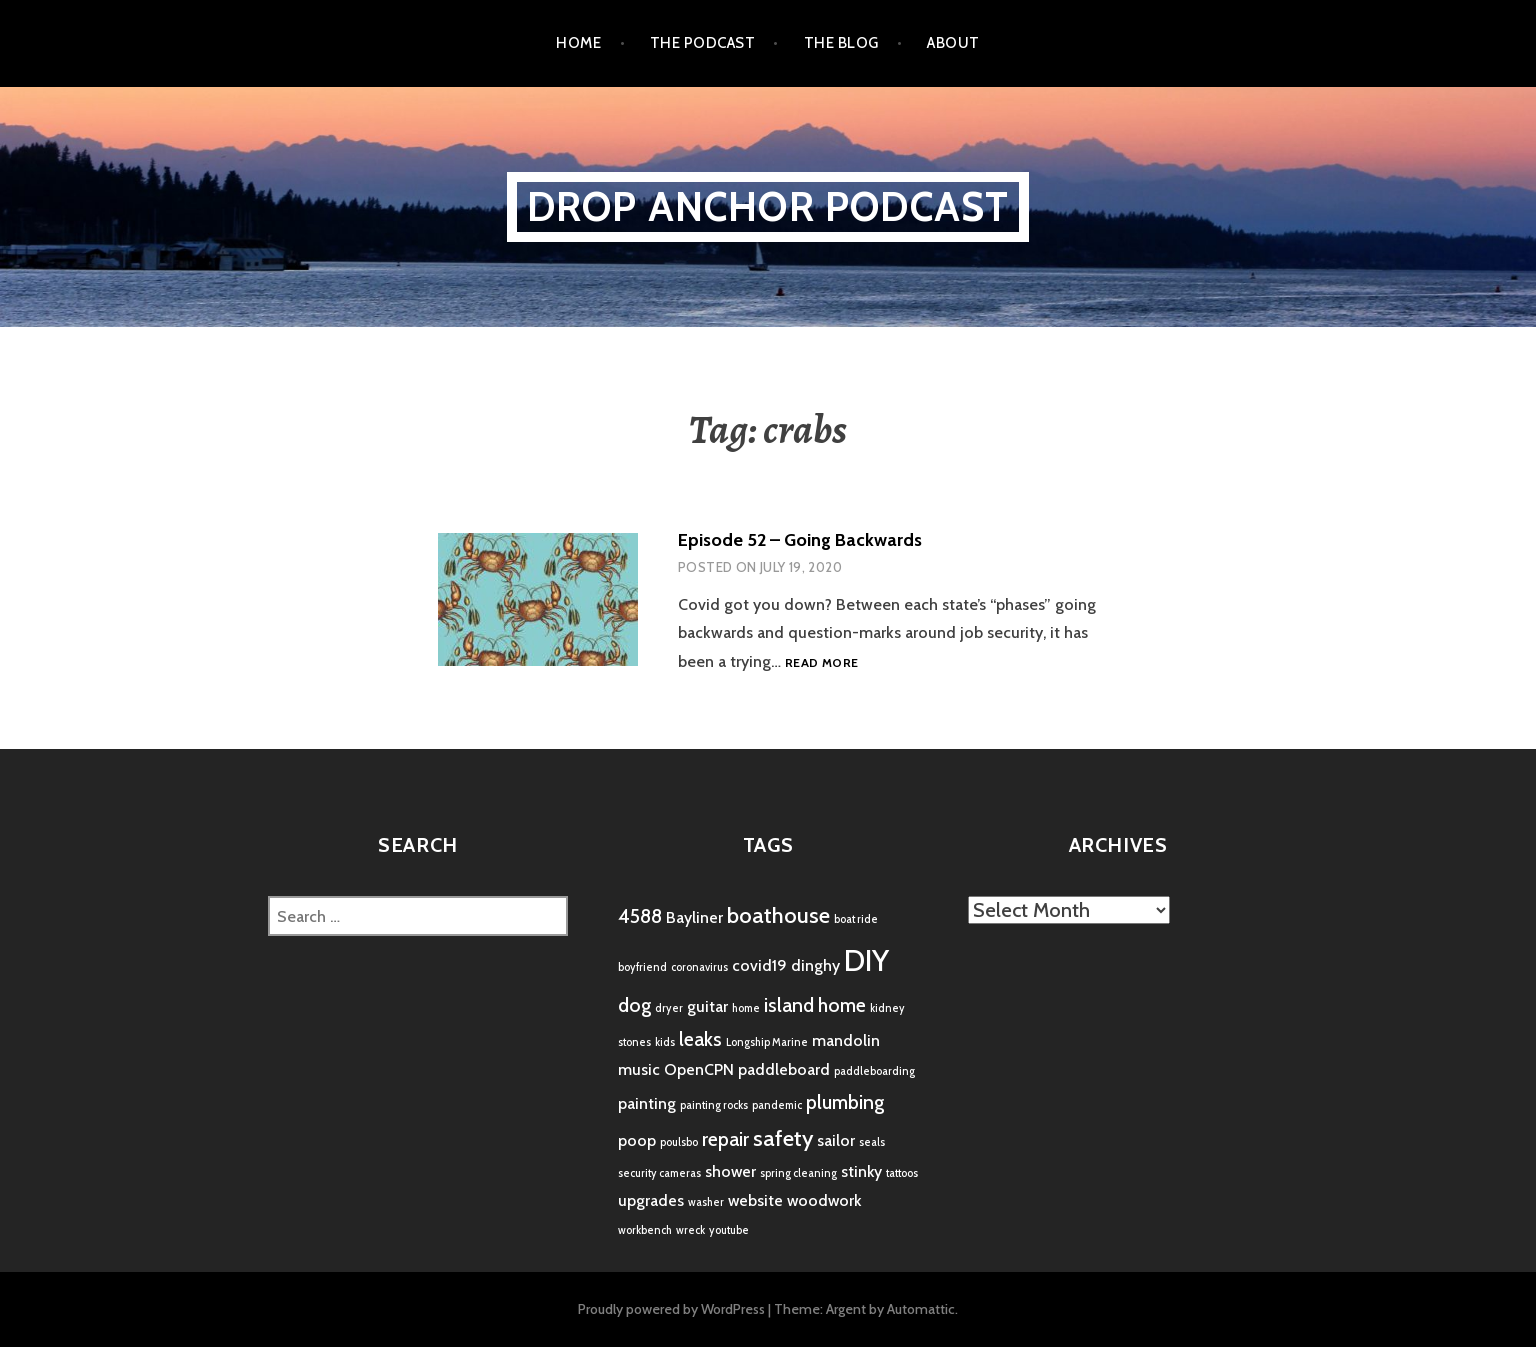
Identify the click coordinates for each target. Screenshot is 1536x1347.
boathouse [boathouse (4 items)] (778, 915)
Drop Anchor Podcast (768, 206)
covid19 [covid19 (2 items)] (759, 965)
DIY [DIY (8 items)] (866, 960)
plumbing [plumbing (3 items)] (845, 1102)
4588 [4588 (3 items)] (640, 916)
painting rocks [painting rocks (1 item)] (714, 1105)
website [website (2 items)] (755, 1200)
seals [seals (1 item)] (872, 1142)
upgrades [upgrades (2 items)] (651, 1200)
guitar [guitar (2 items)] (707, 1006)
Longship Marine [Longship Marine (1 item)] (767, 1042)
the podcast (702, 43)
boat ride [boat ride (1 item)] (856, 919)
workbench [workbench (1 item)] (645, 1230)
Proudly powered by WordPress (671, 1309)
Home (578, 43)
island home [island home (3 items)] (815, 1005)
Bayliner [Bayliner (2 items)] (694, 917)
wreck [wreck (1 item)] (690, 1230)
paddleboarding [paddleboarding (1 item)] (874, 1071)
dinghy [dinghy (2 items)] (815, 965)
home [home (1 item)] (746, 1008)
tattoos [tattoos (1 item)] (902, 1173)
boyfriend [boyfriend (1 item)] (642, 967)
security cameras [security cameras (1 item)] (659, 1173)
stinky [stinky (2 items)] (861, 1171)
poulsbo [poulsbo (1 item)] (679, 1142)
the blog (841, 43)
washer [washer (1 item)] (706, 1202)
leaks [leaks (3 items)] (700, 1039)
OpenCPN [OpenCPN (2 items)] (699, 1069)
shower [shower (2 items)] (730, 1171)
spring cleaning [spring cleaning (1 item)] (798, 1173)
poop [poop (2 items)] (637, 1140)
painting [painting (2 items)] (647, 1103)
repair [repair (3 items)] (725, 1139)
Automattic (921, 1309)
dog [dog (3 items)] (634, 1005)
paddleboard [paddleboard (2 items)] (784, 1069)
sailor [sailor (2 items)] (836, 1140)
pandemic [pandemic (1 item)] (777, 1105)
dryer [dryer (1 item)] (669, 1008)
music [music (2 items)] (639, 1069)
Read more (821, 663)
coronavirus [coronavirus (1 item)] (699, 967)
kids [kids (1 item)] (665, 1042)
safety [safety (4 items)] (783, 1138)
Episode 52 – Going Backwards (800, 540)
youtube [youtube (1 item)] (729, 1230)
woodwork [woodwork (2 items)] (824, 1200)
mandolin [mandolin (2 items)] (846, 1040)
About (953, 43)
